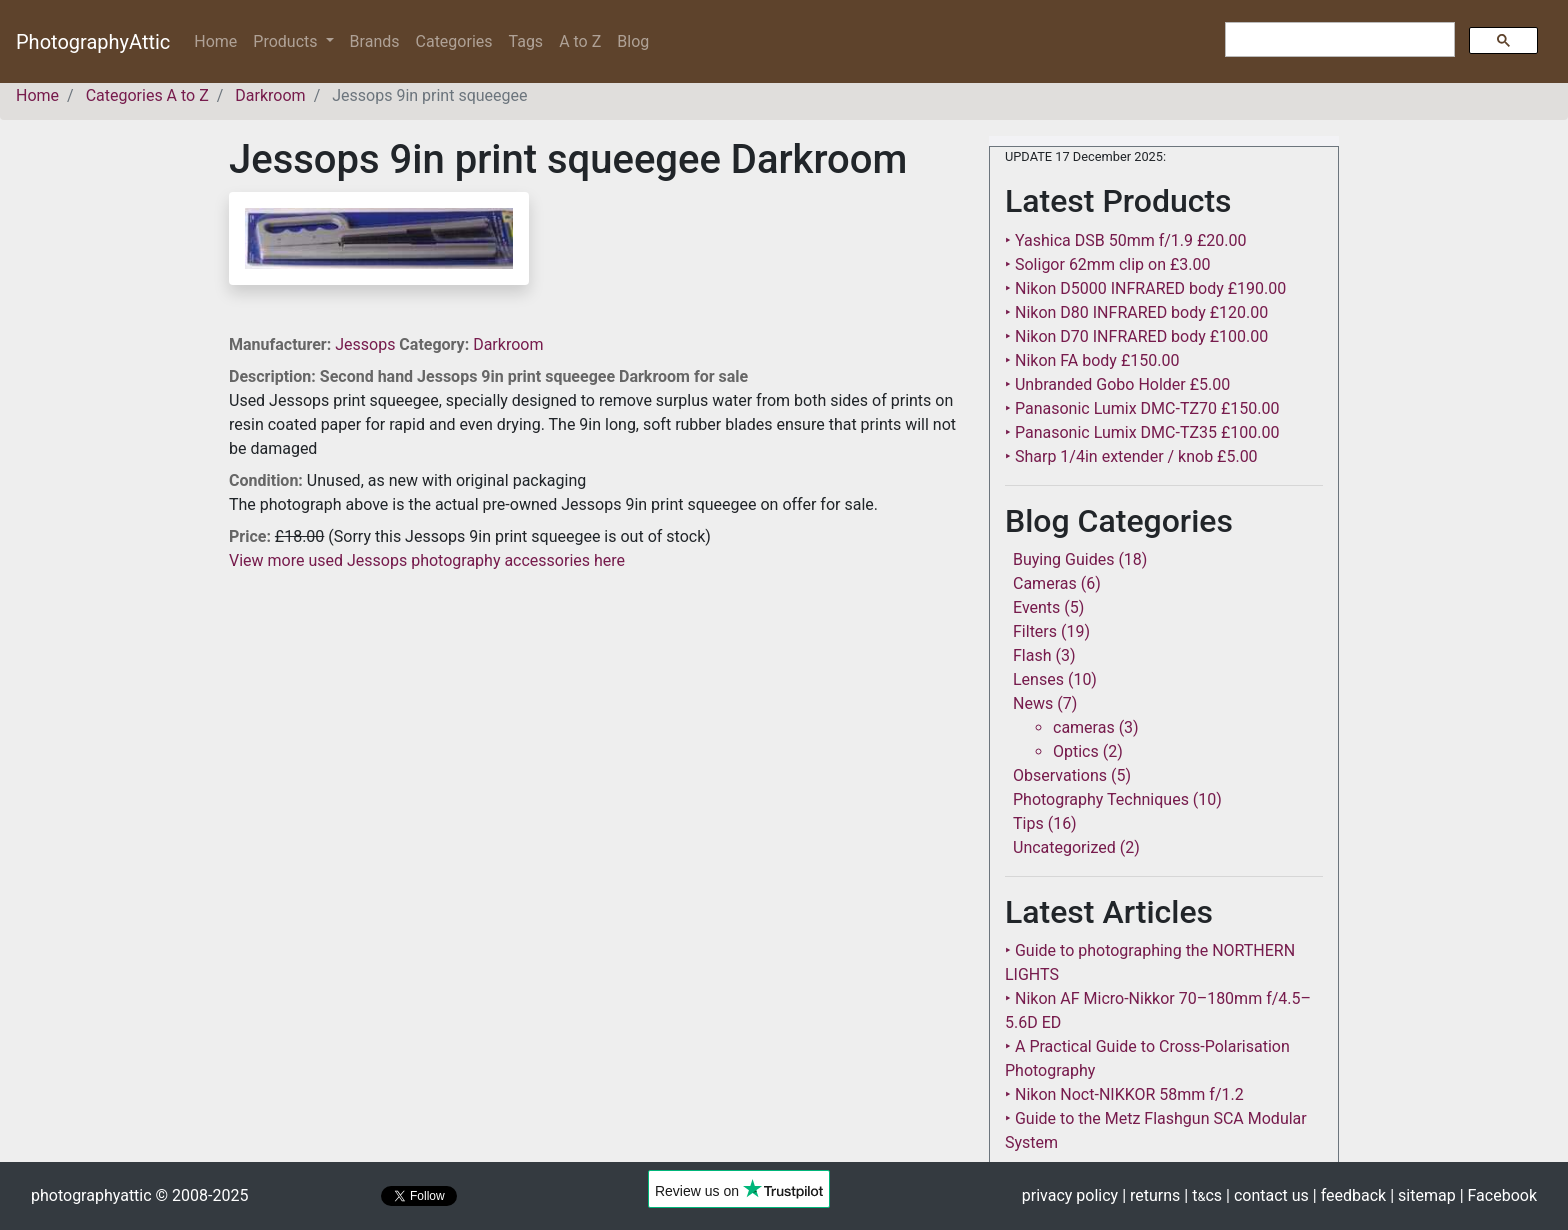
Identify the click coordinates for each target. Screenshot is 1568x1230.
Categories (454, 41)
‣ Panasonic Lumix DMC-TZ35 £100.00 (1142, 432)
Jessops (367, 344)
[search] (1338, 40)
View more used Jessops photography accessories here (427, 560)
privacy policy (1070, 1195)
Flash (1032, 655)
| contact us (1267, 1195)
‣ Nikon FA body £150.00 (1092, 360)
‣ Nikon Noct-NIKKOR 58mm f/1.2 (1124, 1094)
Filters (1035, 631)
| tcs (1203, 1195)
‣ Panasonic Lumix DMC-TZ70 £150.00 (1142, 408)
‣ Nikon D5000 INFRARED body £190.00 (1145, 288)
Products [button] (287, 41)
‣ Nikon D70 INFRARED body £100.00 (1136, 336)
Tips (1028, 823)
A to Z (580, 41)
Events (1036, 607)
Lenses (1038, 679)
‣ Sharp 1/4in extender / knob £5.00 (1131, 456)
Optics (1076, 751)
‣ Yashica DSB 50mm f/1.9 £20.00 (1126, 240)
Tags (526, 41)
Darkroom (508, 344)
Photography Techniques (1101, 799)
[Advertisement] (594, 713)
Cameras (1045, 583)
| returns (1151, 1195)
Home (219, 40)
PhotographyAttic (93, 42)
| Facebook (1498, 1195)
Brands (375, 41)
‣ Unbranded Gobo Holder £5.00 (1117, 384)
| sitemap (1422, 1195)
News (1033, 703)
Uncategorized (1064, 847)
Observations (1060, 775)
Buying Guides (1063, 559)
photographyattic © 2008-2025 (139, 1195)
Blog (633, 41)
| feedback (1349, 1195)
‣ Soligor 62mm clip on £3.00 (1107, 264)
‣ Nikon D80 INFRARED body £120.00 (1136, 312)
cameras (1084, 727)
